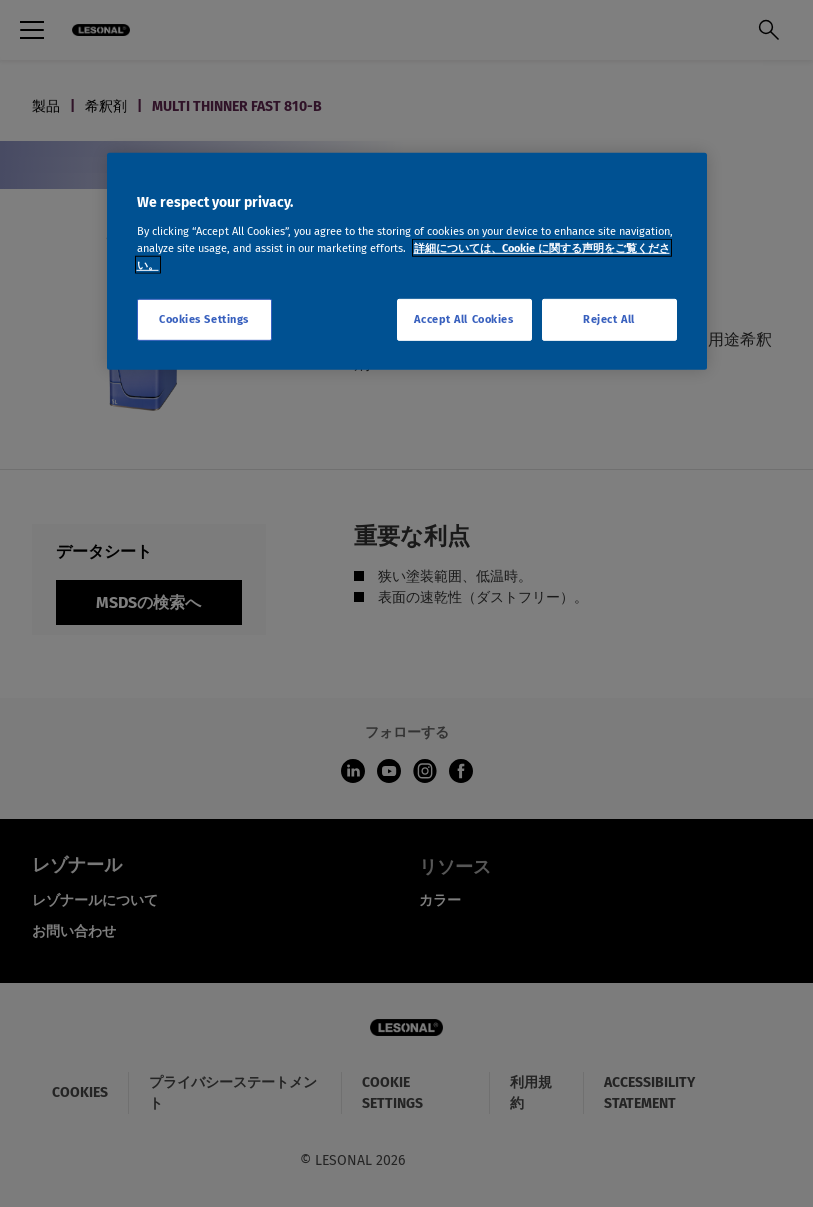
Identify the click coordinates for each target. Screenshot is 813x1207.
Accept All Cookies (463, 319)
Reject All (609, 319)
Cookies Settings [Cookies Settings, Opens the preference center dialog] (204, 319)
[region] (407, 261)
